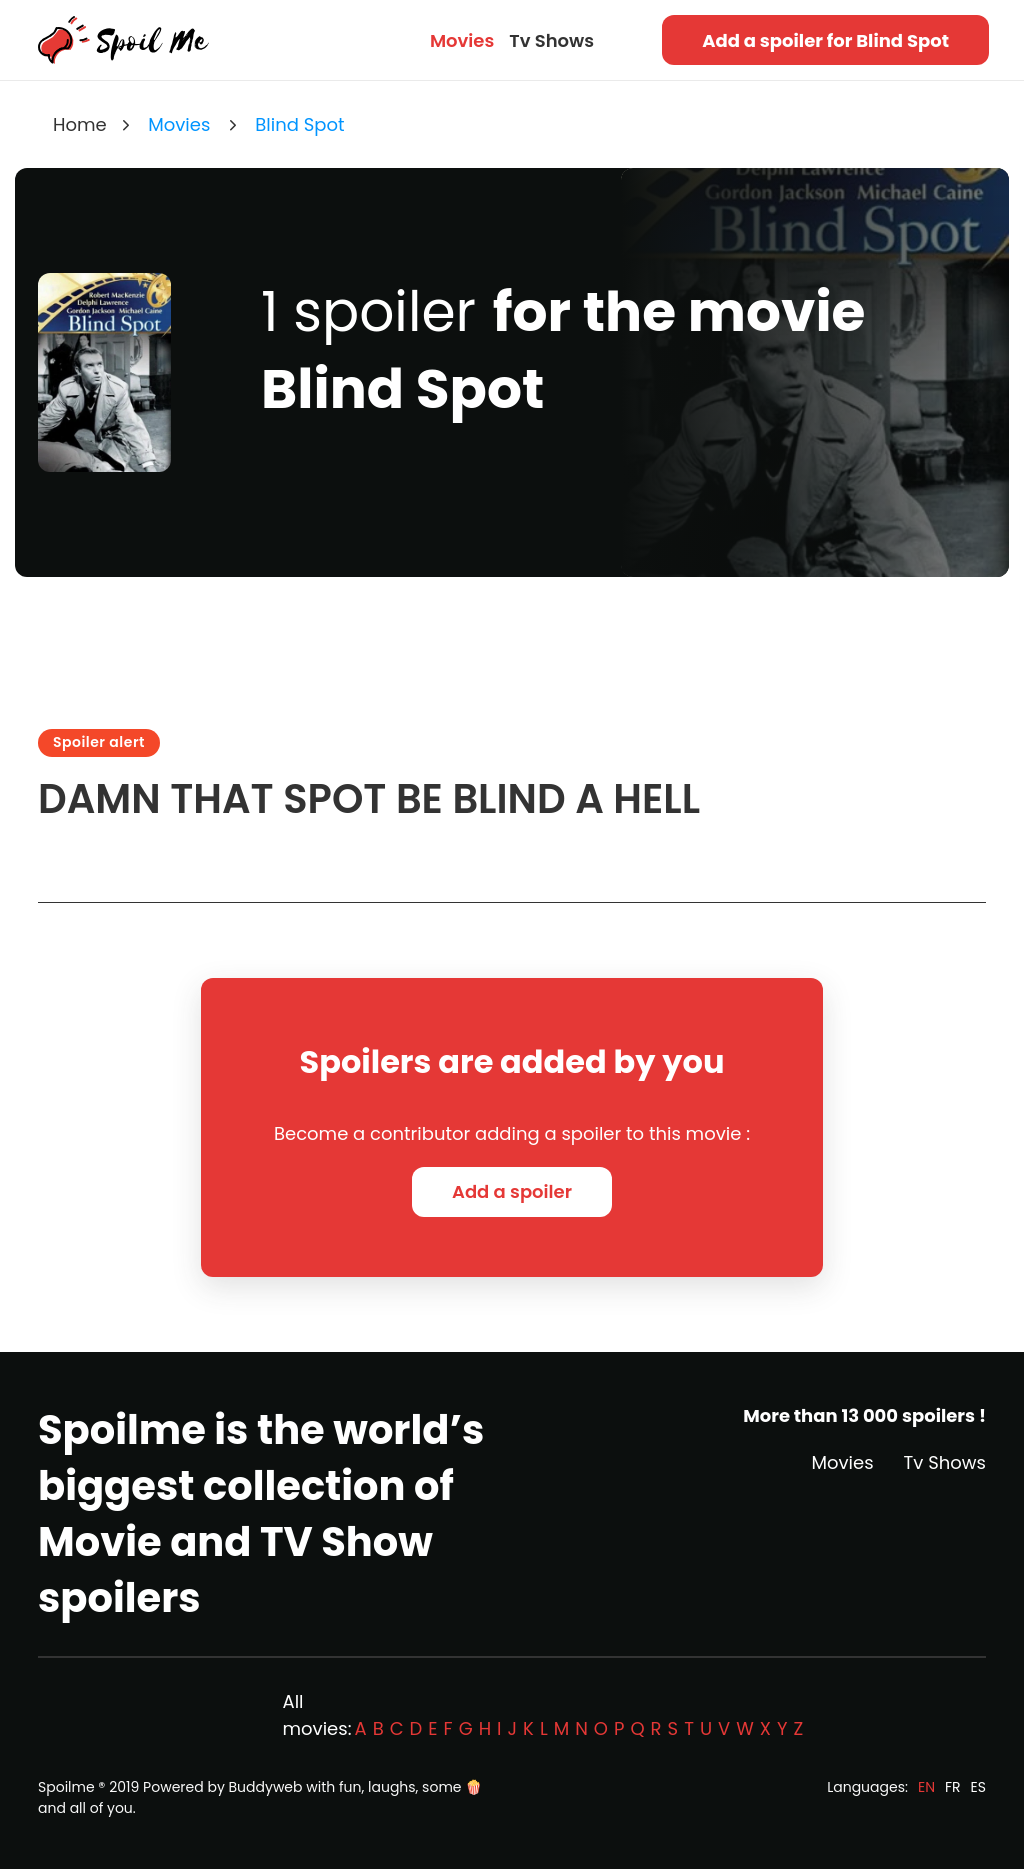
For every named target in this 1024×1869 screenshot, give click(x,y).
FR (953, 1787)
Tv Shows (551, 40)
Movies (462, 40)
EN (926, 1787)
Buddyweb (266, 1787)
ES (978, 1787)
